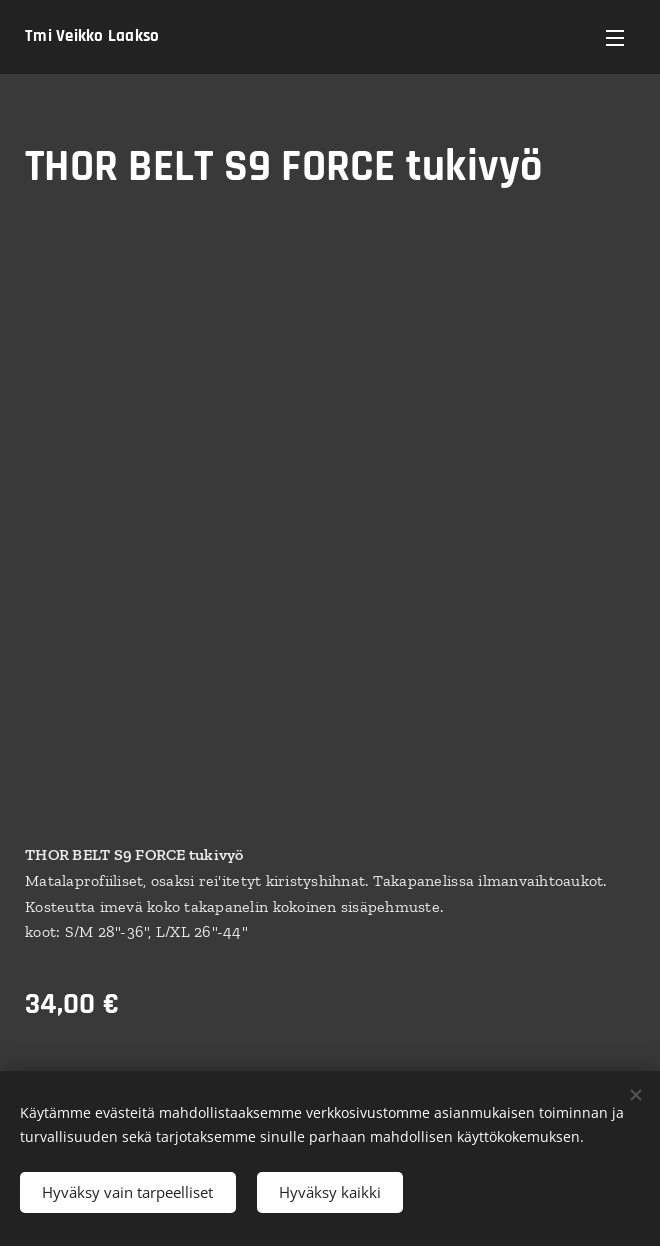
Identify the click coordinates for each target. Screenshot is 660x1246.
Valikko (615, 38)
